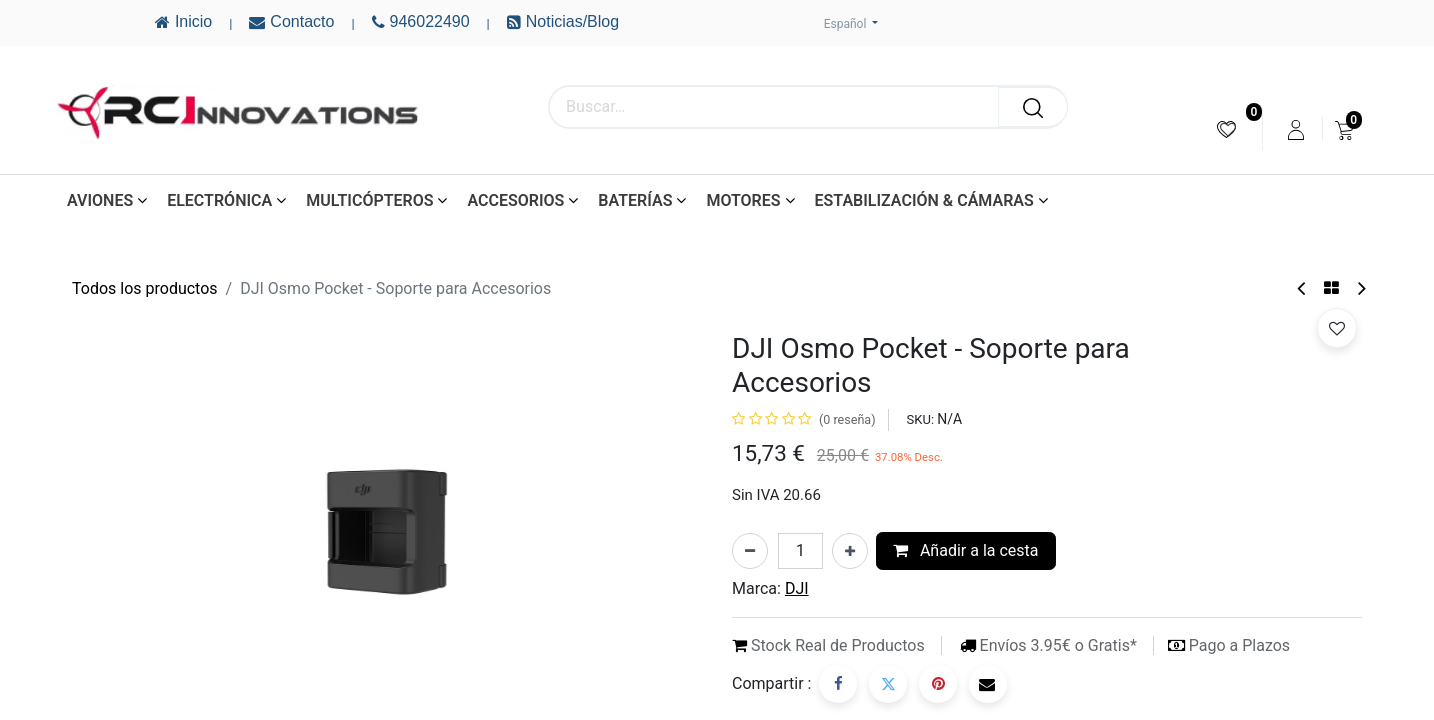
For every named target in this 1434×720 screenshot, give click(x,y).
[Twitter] (888, 684)
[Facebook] (838, 684)
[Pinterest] (938, 684)
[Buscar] (1033, 107)
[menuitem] (1226, 129)
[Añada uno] (850, 551)
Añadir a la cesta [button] (966, 550)
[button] (1337, 328)
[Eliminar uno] (750, 551)
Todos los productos (145, 288)
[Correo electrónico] (988, 684)
